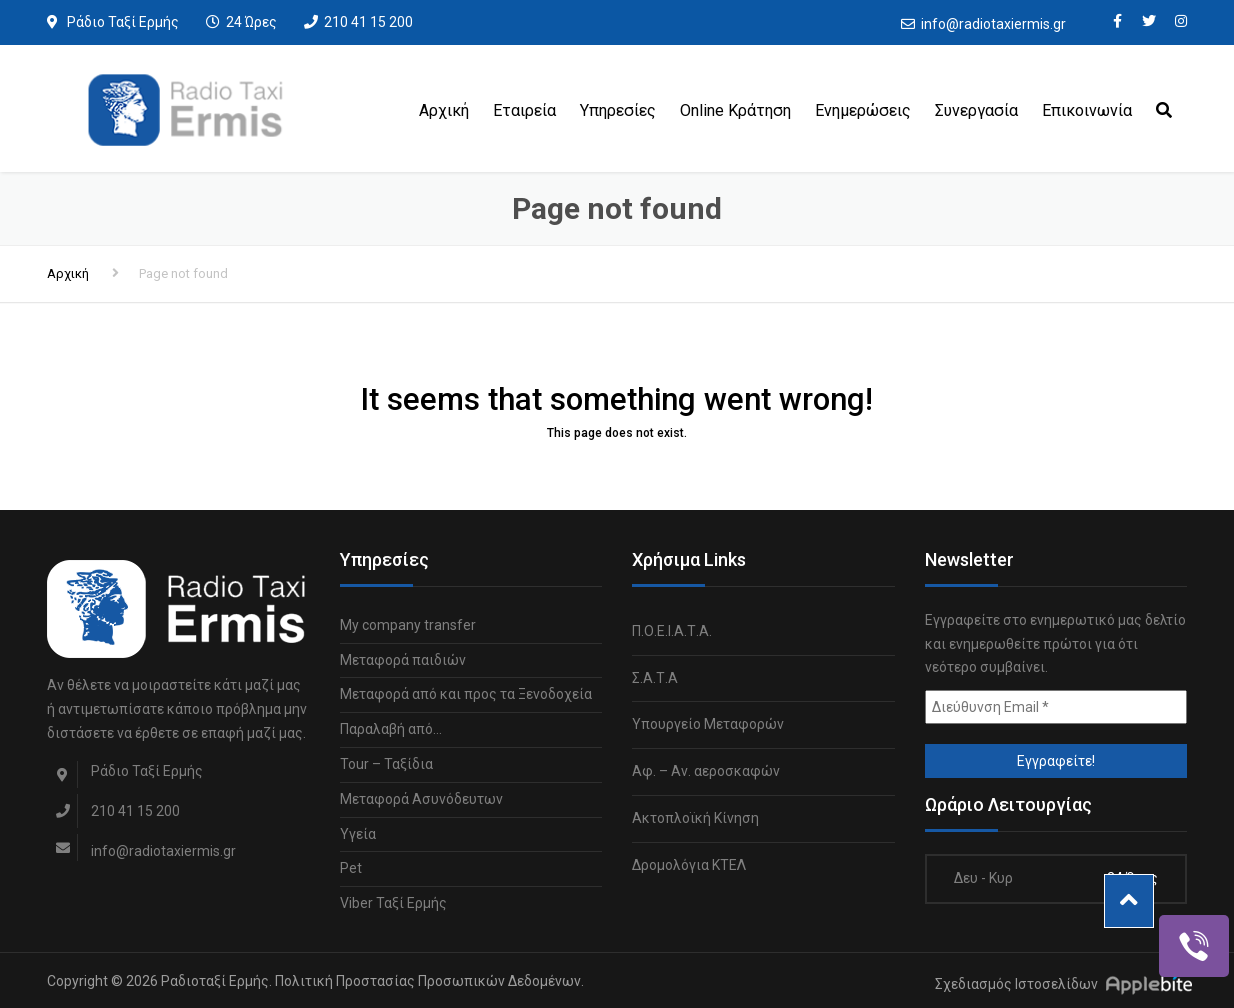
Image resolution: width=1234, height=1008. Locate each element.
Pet (351, 868)
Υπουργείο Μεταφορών (708, 724)
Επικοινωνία (1087, 110)
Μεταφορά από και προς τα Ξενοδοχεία (466, 694)
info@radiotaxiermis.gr (993, 24)
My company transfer (408, 625)
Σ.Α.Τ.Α (655, 678)
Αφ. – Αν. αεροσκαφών (706, 771)
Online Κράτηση (735, 110)
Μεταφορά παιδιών (403, 660)
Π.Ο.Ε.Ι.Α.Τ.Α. (672, 631)
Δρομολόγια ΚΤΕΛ (689, 865)
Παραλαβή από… (391, 729)
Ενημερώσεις (863, 110)
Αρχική (444, 110)
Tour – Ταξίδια (386, 764)
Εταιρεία (524, 110)
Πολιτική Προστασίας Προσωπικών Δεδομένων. (429, 981)
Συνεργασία (976, 110)
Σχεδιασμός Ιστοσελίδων (1016, 984)
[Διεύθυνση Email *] (1056, 707)
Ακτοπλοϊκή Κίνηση (695, 818)
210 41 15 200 (368, 22)
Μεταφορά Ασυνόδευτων (421, 799)
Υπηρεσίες (618, 110)
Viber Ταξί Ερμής (393, 903)
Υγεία (358, 834)
